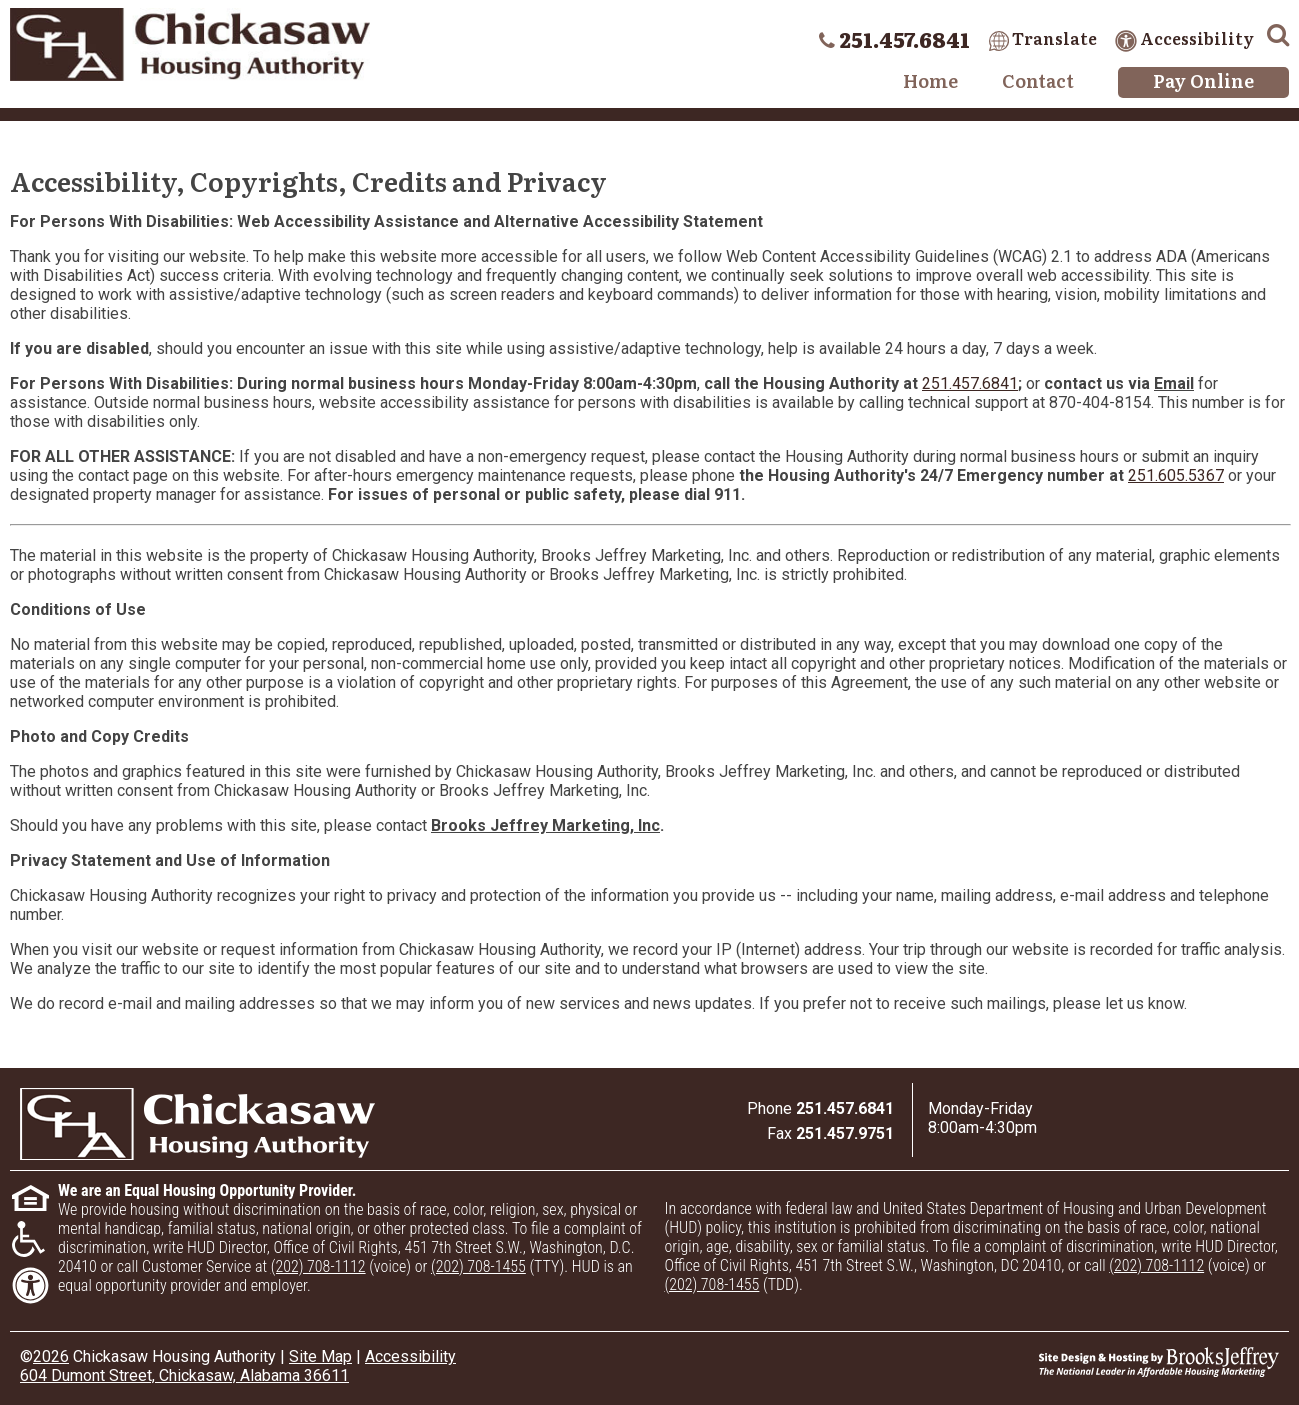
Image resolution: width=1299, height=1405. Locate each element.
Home (930, 80)
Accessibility (1184, 38)
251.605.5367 (1176, 475)
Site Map (320, 1356)
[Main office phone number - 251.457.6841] (845, 1108)
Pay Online (1203, 80)
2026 (51, 1356)
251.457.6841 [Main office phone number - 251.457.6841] (904, 39)
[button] (1278, 32)
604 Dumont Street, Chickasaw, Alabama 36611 (184, 1375)
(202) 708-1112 (318, 1266)
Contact (1038, 80)
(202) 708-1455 (478, 1266)
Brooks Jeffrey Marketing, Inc (545, 825)
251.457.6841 (970, 383)
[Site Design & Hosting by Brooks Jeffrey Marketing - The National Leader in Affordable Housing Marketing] (1121, 1362)
